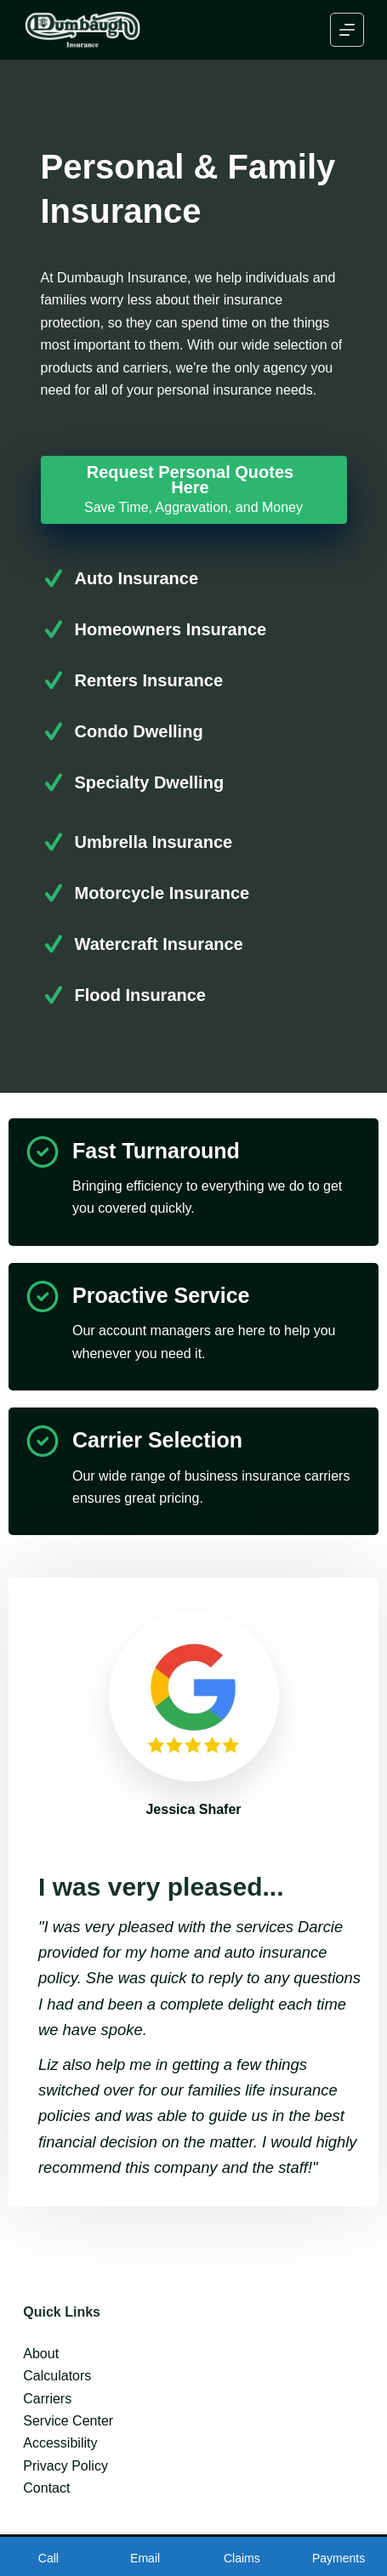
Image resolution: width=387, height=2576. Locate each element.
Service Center (68, 2421)
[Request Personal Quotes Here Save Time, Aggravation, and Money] (194, 490)
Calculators (57, 2375)
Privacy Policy (65, 2466)
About (41, 2353)
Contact (46, 2488)
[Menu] (347, 30)
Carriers (47, 2398)
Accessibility (60, 2443)
